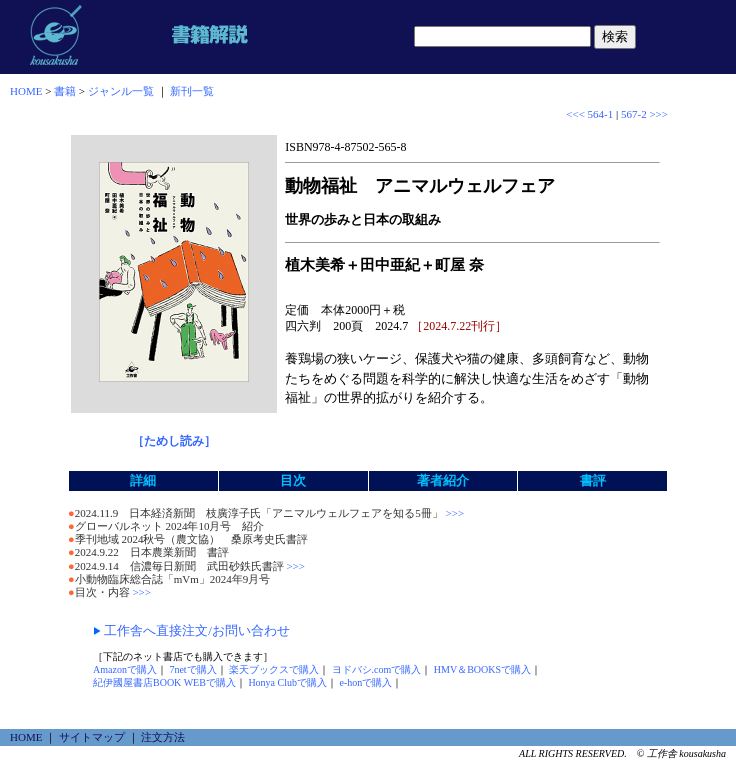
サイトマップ (92, 737)
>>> (453, 513)
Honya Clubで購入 (287, 682)
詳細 (143, 480)
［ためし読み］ (174, 441)
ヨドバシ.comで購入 (377, 669)
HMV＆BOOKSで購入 (482, 669)
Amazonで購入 (125, 669)
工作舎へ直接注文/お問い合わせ (197, 630)
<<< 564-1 (589, 114)
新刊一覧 (192, 91)
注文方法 (163, 737)
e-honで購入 (365, 682)
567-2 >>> (644, 114)
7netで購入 (192, 669)
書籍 (65, 91)
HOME (26, 91)
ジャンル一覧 (121, 91)
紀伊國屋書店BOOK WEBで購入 (164, 682)
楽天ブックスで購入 (274, 669)
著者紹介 (443, 480)
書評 (593, 480)
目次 (293, 480)
